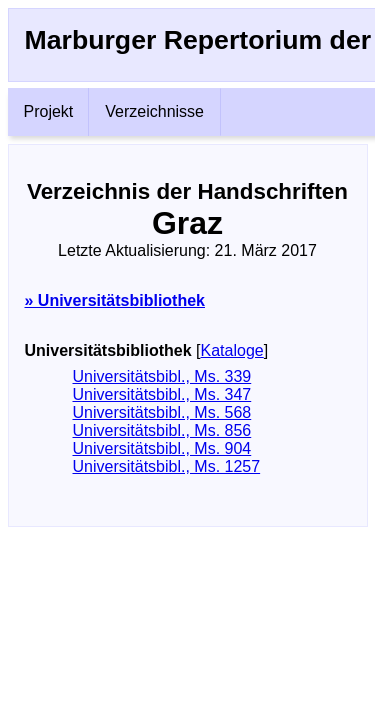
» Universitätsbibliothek (115, 300)
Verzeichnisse (154, 111)
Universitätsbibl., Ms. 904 (162, 448)
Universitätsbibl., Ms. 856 (162, 430)
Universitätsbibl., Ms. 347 (162, 394)
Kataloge (232, 350)
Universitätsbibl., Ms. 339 (162, 376)
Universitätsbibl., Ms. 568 (162, 412)
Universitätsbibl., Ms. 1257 (167, 466)
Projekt (49, 111)
